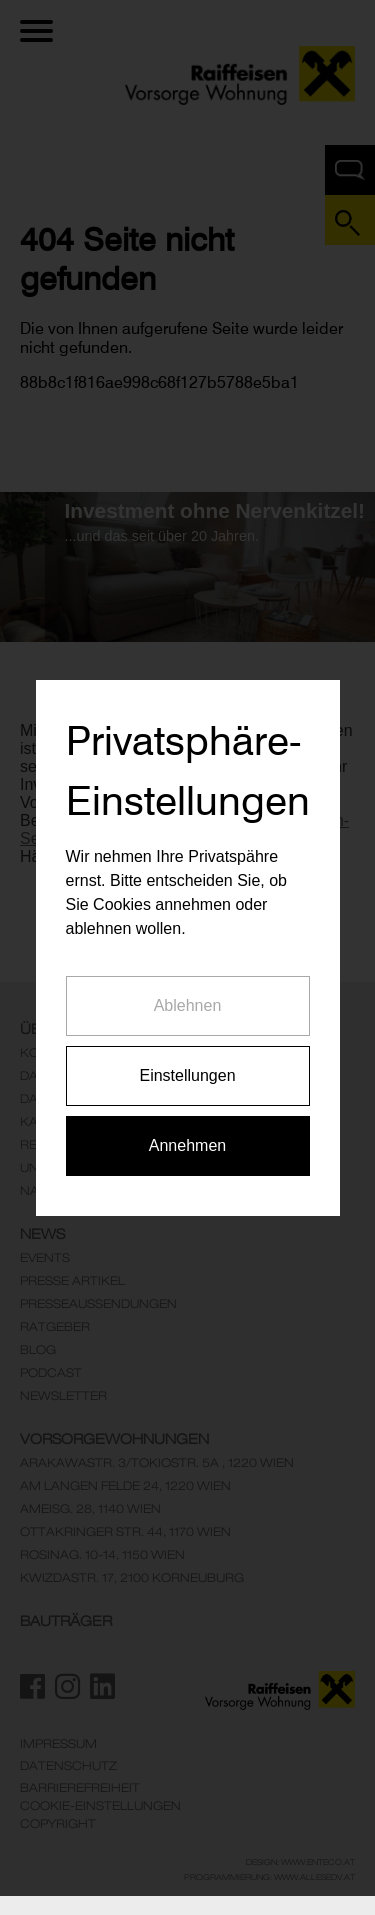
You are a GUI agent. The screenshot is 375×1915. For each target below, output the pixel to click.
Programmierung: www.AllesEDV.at (269, 1877)
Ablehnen (188, 979)
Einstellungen (187, 1049)
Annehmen (187, 1119)
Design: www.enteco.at (300, 1862)
